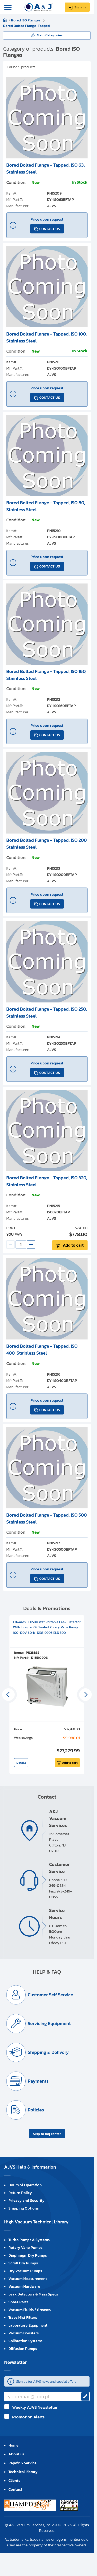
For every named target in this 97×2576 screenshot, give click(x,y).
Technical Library (23, 2472)
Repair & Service (22, 2463)
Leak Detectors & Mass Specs (33, 2294)
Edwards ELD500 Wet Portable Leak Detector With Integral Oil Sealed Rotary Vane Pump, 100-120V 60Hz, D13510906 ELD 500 (47, 1627)
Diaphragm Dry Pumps (27, 2255)
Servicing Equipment (49, 2023)
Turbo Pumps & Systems (29, 2240)
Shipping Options (23, 2208)
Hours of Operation (25, 2185)
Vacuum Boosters (23, 2333)
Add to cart (73, 1245)
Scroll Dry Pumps (23, 2263)
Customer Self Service (50, 1994)
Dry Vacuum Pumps (25, 2271)
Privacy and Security (26, 2200)
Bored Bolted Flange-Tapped (26, 25)
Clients (14, 2480)
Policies (36, 2109)
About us (16, 2454)
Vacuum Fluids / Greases (29, 2310)
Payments (38, 2081)
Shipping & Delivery (48, 2052)
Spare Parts (18, 2302)
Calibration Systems (25, 2341)
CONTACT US (49, 229)
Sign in (80, 7)
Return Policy (20, 2192)
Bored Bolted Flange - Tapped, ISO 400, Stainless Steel (41, 1349)
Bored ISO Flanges (26, 20)
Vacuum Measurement (27, 2278)
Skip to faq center (47, 2133)
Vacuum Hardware (24, 2286)
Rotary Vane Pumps (25, 2247)
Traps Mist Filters (22, 2317)
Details (21, 1762)
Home (5, 20)
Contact (15, 2489)
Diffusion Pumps (22, 2348)
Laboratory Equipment (27, 2325)
